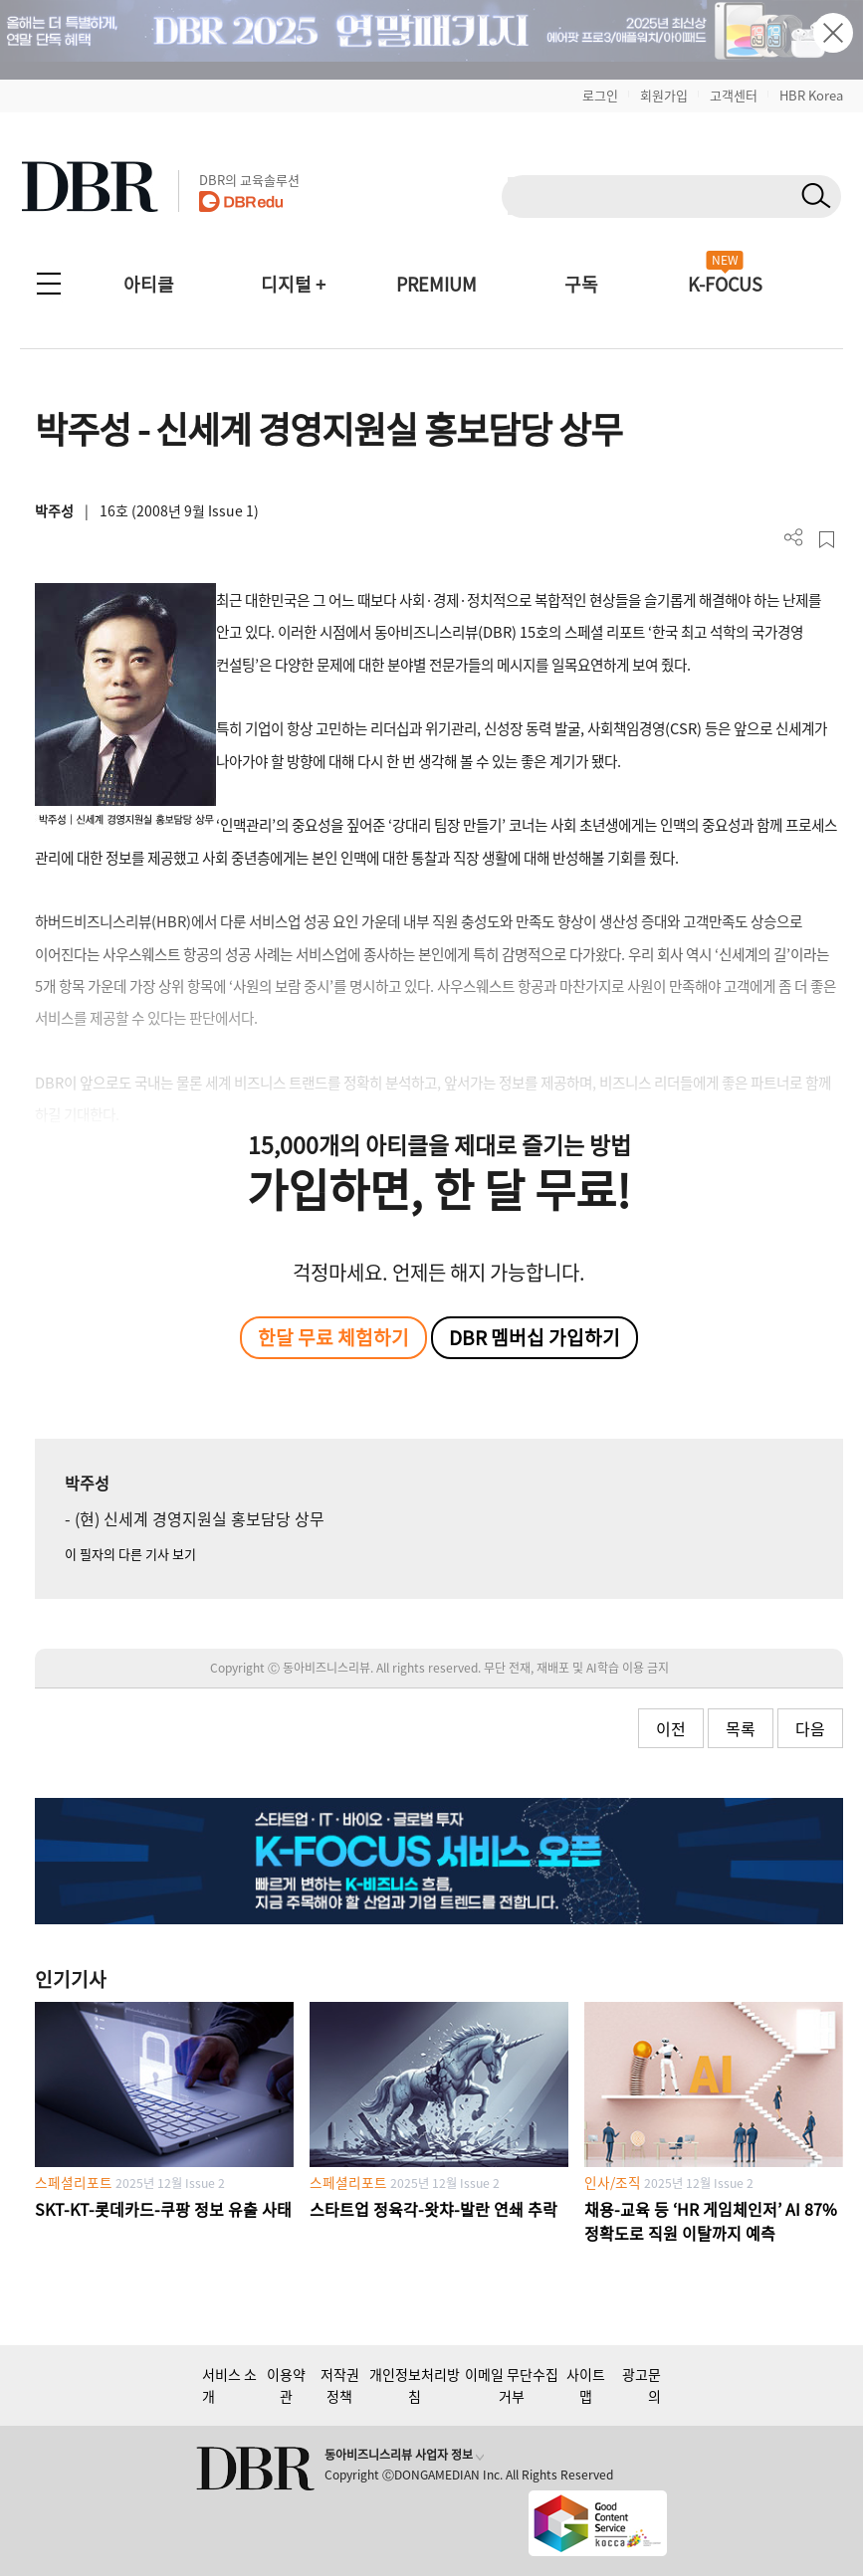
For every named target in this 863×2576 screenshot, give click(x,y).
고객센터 (733, 95)
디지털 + (293, 284)
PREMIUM (436, 284)
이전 (671, 1728)
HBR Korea (811, 95)
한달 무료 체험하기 (333, 1337)
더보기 (793, 537)
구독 (581, 284)
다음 (810, 1728)
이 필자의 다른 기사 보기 (130, 1553)
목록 (740, 1728)
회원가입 (664, 95)
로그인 (600, 95)
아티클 (148, 284)
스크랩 (826, 539)
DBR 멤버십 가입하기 (534, 1337)
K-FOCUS (725, 284)
